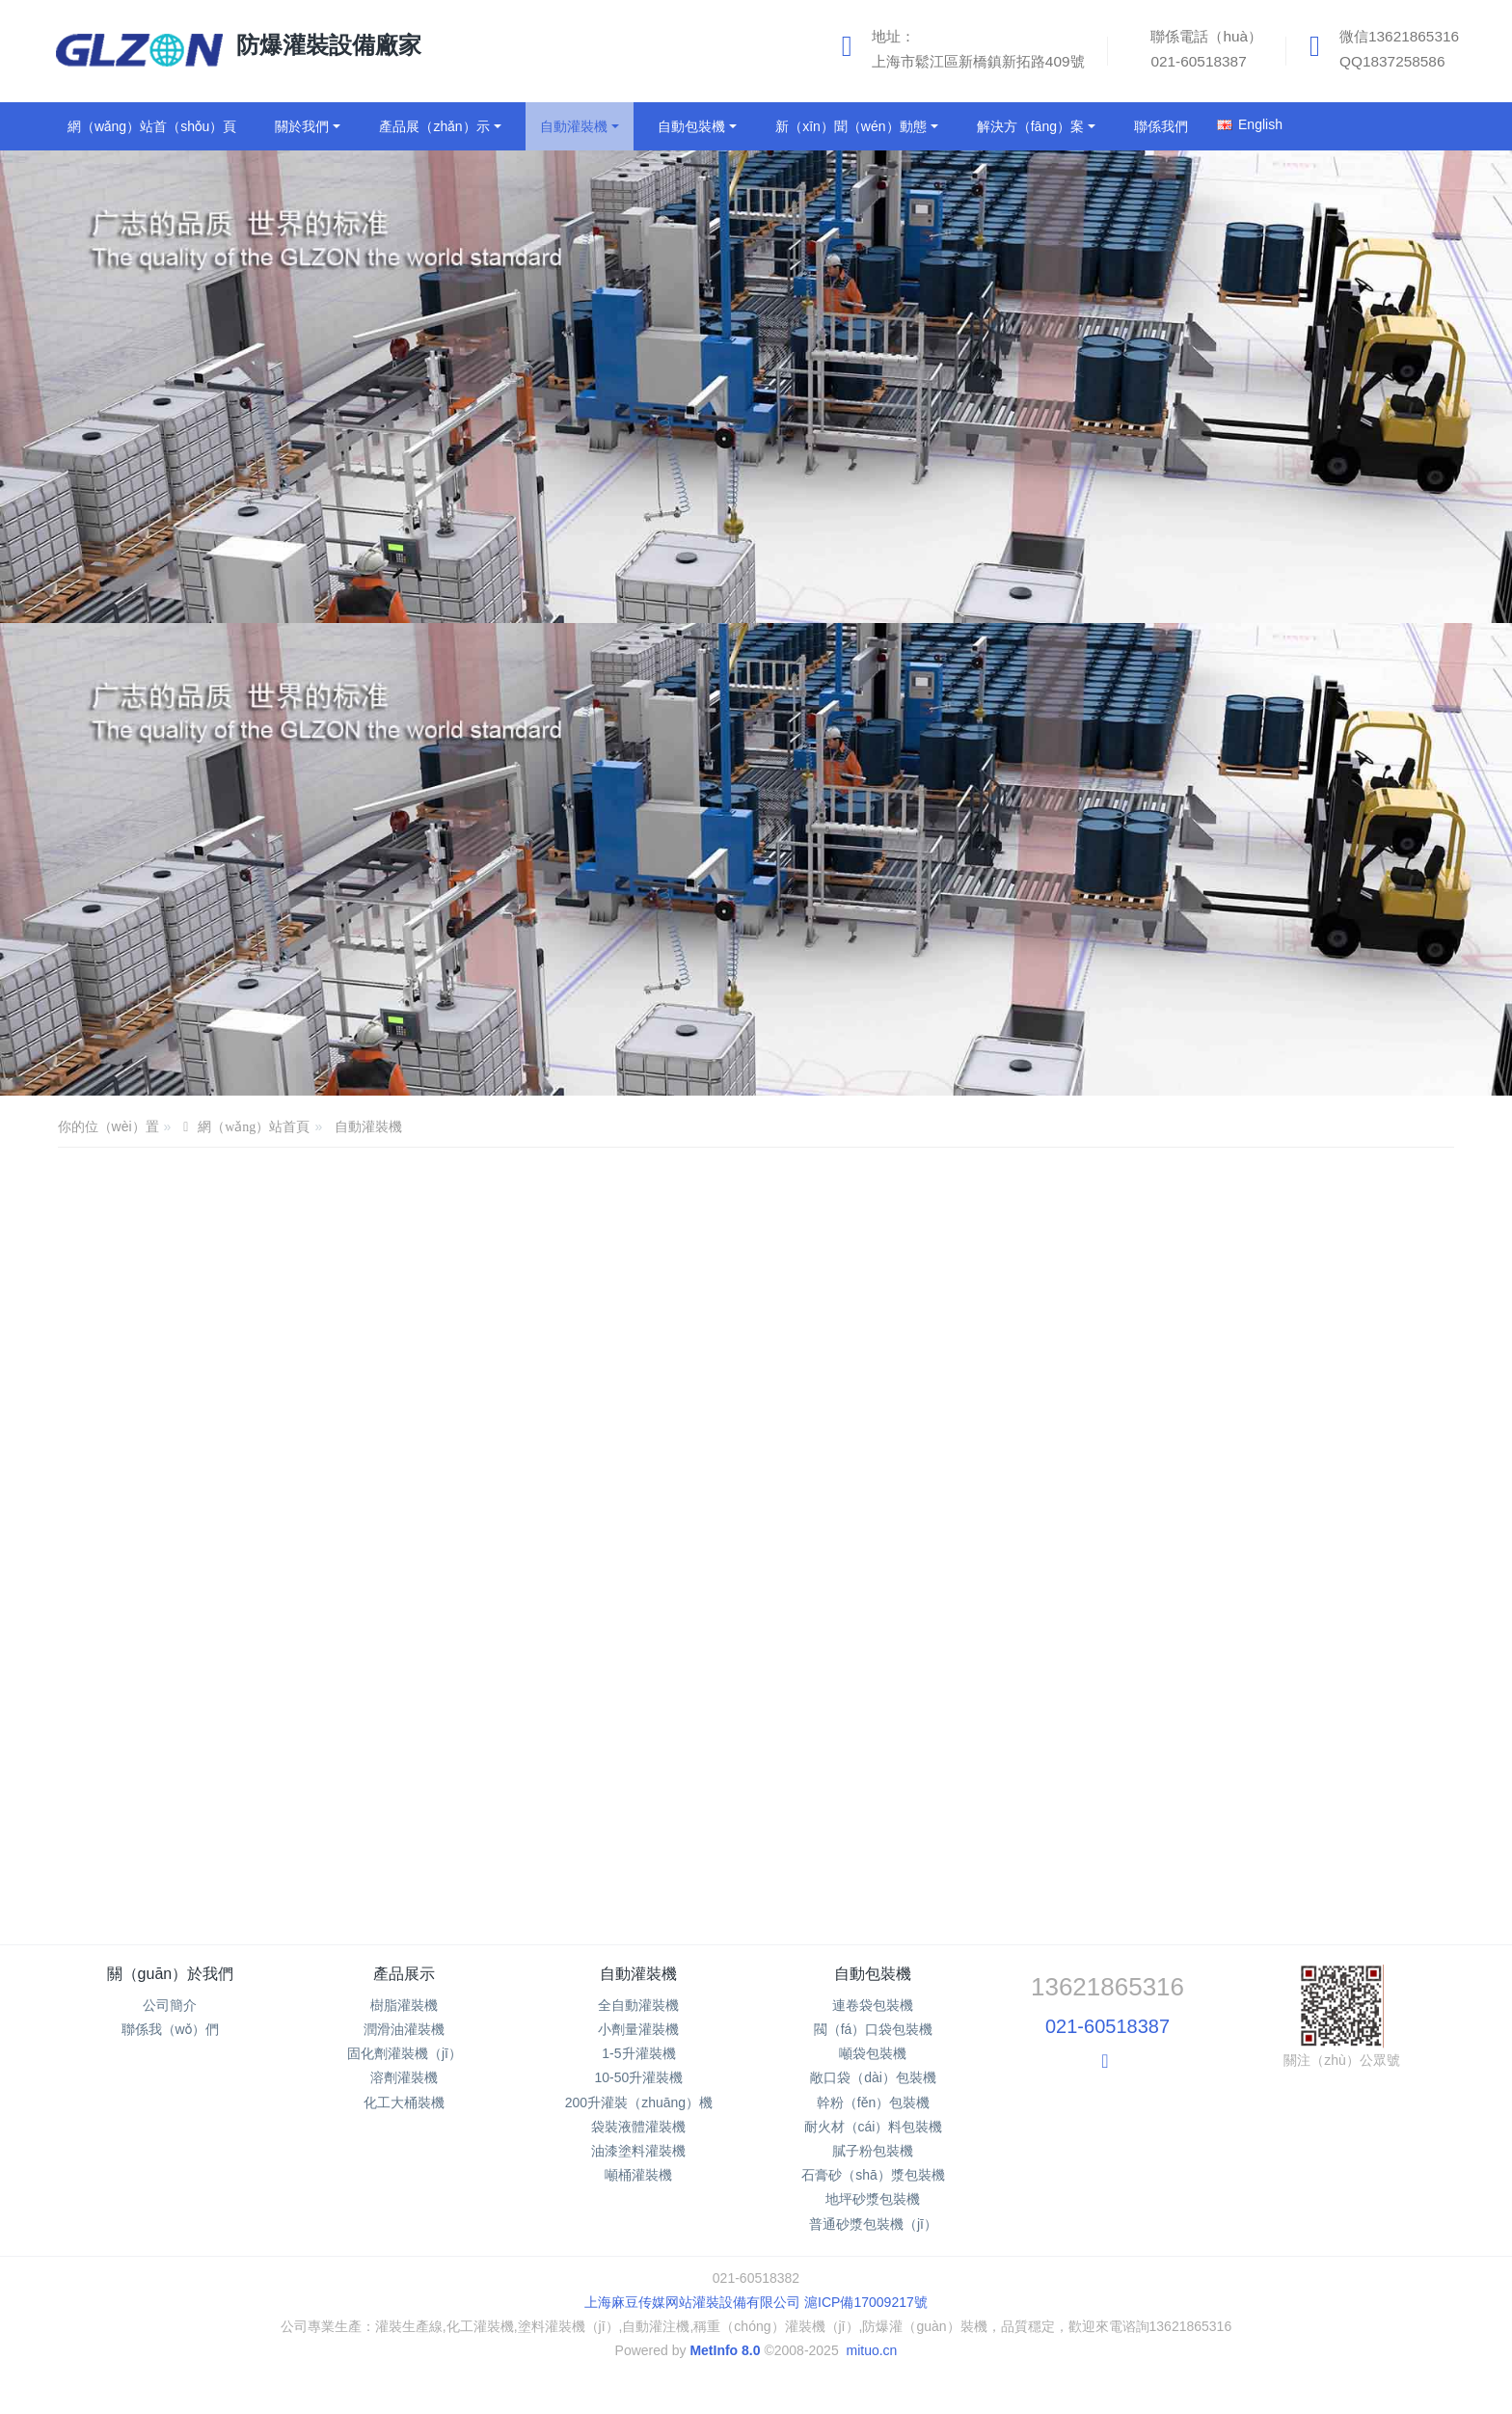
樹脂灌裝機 (404, 2005)
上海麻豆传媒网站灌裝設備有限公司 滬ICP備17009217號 (756, 2302)
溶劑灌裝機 (404, 2077)
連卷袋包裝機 (872, 2005)
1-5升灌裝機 (638, 2053)
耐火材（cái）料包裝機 (873, 2126)
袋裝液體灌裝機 (638, 2126)
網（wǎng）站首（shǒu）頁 (152, 126)
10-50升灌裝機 (639, 2077)
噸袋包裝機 (872, 2053)
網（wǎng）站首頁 (254, 1127)
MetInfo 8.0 (724, 2350)
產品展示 (404, 1974)
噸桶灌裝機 (638, 2175)
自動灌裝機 (368, 1126)
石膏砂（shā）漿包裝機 (873, 2175)
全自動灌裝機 (638, 2005)
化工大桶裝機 (404, 2102)
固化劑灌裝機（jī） (404, 2053)
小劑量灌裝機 (638, 2029)
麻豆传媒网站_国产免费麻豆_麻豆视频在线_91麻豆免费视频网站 (194, 2403)
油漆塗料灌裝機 (638, 2150)
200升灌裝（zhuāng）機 (639, 2102)
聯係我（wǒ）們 (171, 2029)
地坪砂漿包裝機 (872, 2199)
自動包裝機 (872, 1974)
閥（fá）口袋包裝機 (873, 2029)
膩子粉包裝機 (872, 2150)
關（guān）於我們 (170, 1974)
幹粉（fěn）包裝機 (873, 2102)
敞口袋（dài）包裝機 (873, 2077)
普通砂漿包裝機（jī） (873, 2224)
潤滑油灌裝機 (404, 2029)
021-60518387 (1107, 2026)
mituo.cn (871, 2350)
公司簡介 (170, 2005)
